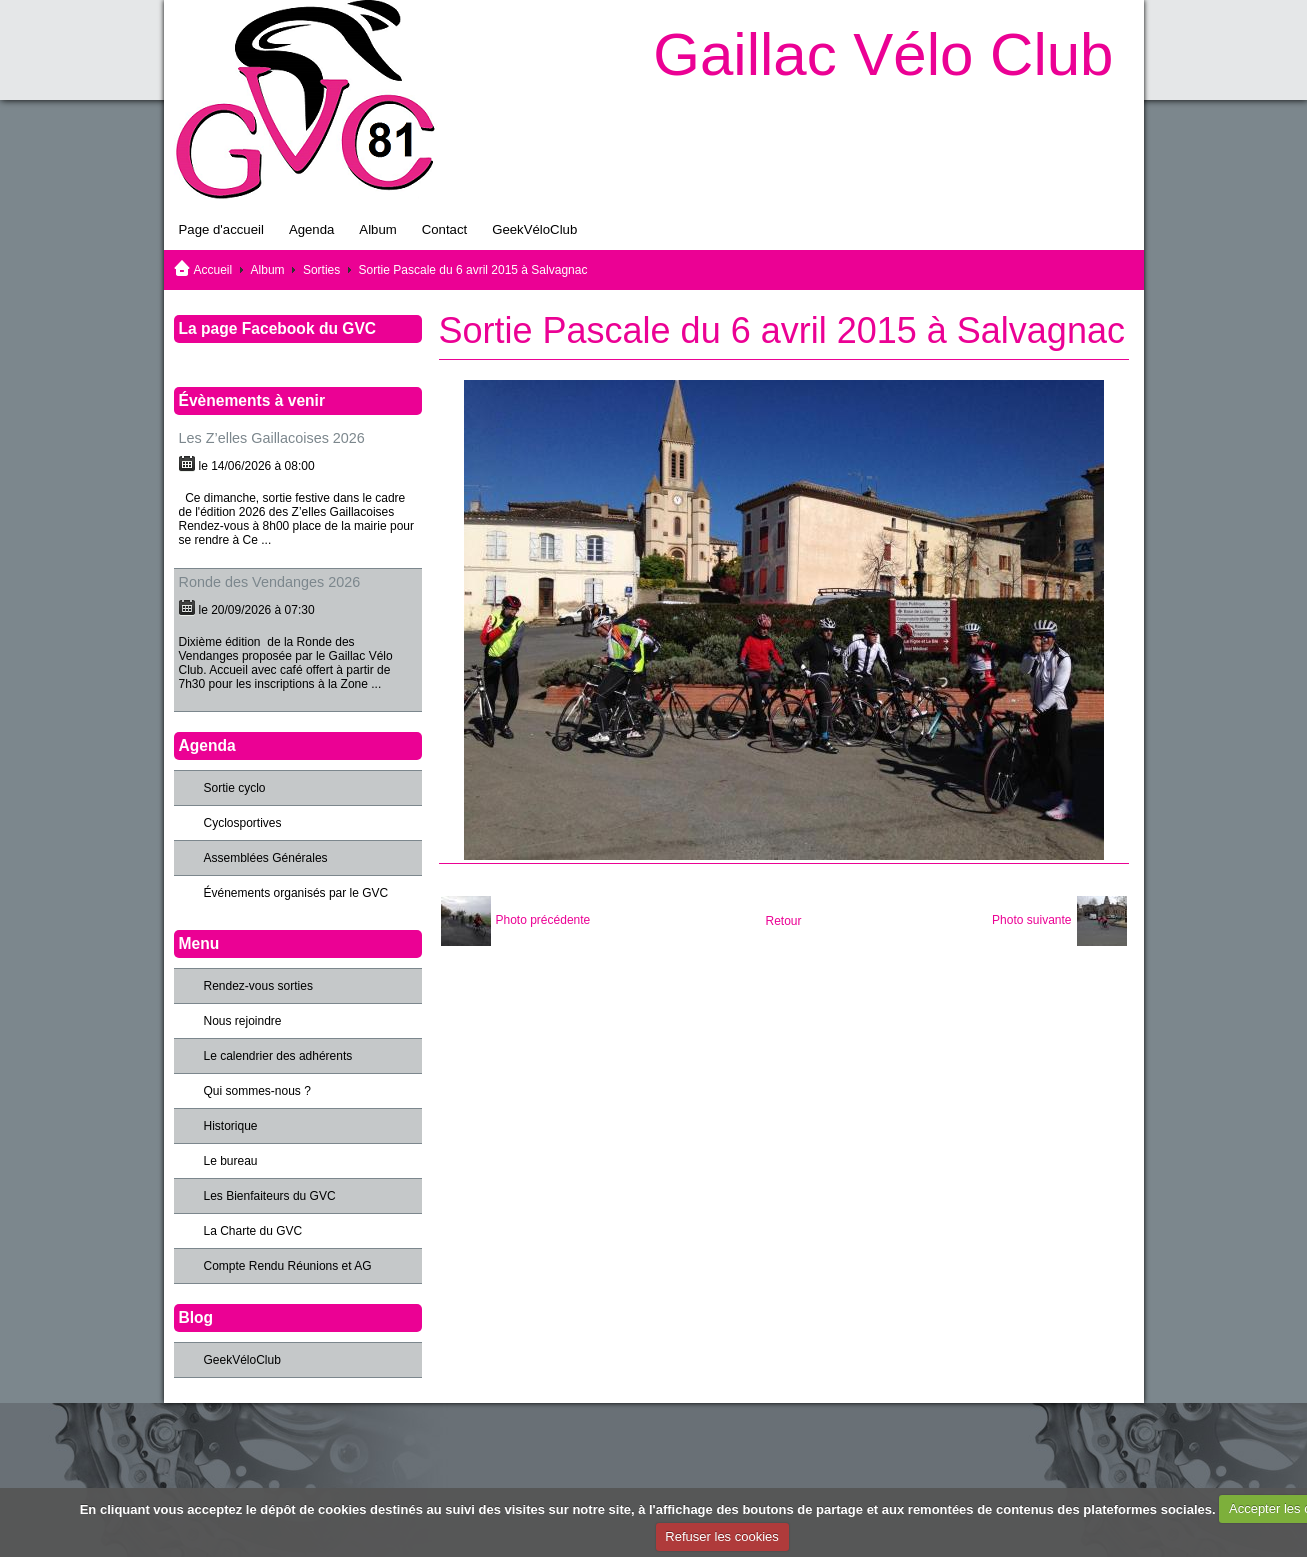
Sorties (321, 270)
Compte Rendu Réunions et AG (288, 1266)
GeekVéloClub (534, 229)
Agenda (311, 229)
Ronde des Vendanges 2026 (270, 582)
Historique (231, 1126)
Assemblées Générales (266, 858)
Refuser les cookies (721, 1536)
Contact (444, 229)
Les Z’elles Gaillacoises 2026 (272, 438)
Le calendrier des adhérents (278, 1056)
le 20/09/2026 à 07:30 (257, 610)
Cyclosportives (243, 823)
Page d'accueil (221, 229)
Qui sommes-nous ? (257, 1091)
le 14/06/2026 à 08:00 (257, 466)
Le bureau (231, 1161)
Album (377, 229)
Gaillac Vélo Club (883, 54)
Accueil (213, 270)
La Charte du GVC (253, 1231)
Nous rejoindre (243, 1021)
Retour (783, 921)
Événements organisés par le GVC (296, 893)
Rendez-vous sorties (258, 986)
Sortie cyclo (235, 788)
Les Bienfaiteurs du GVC (270, 1196)
